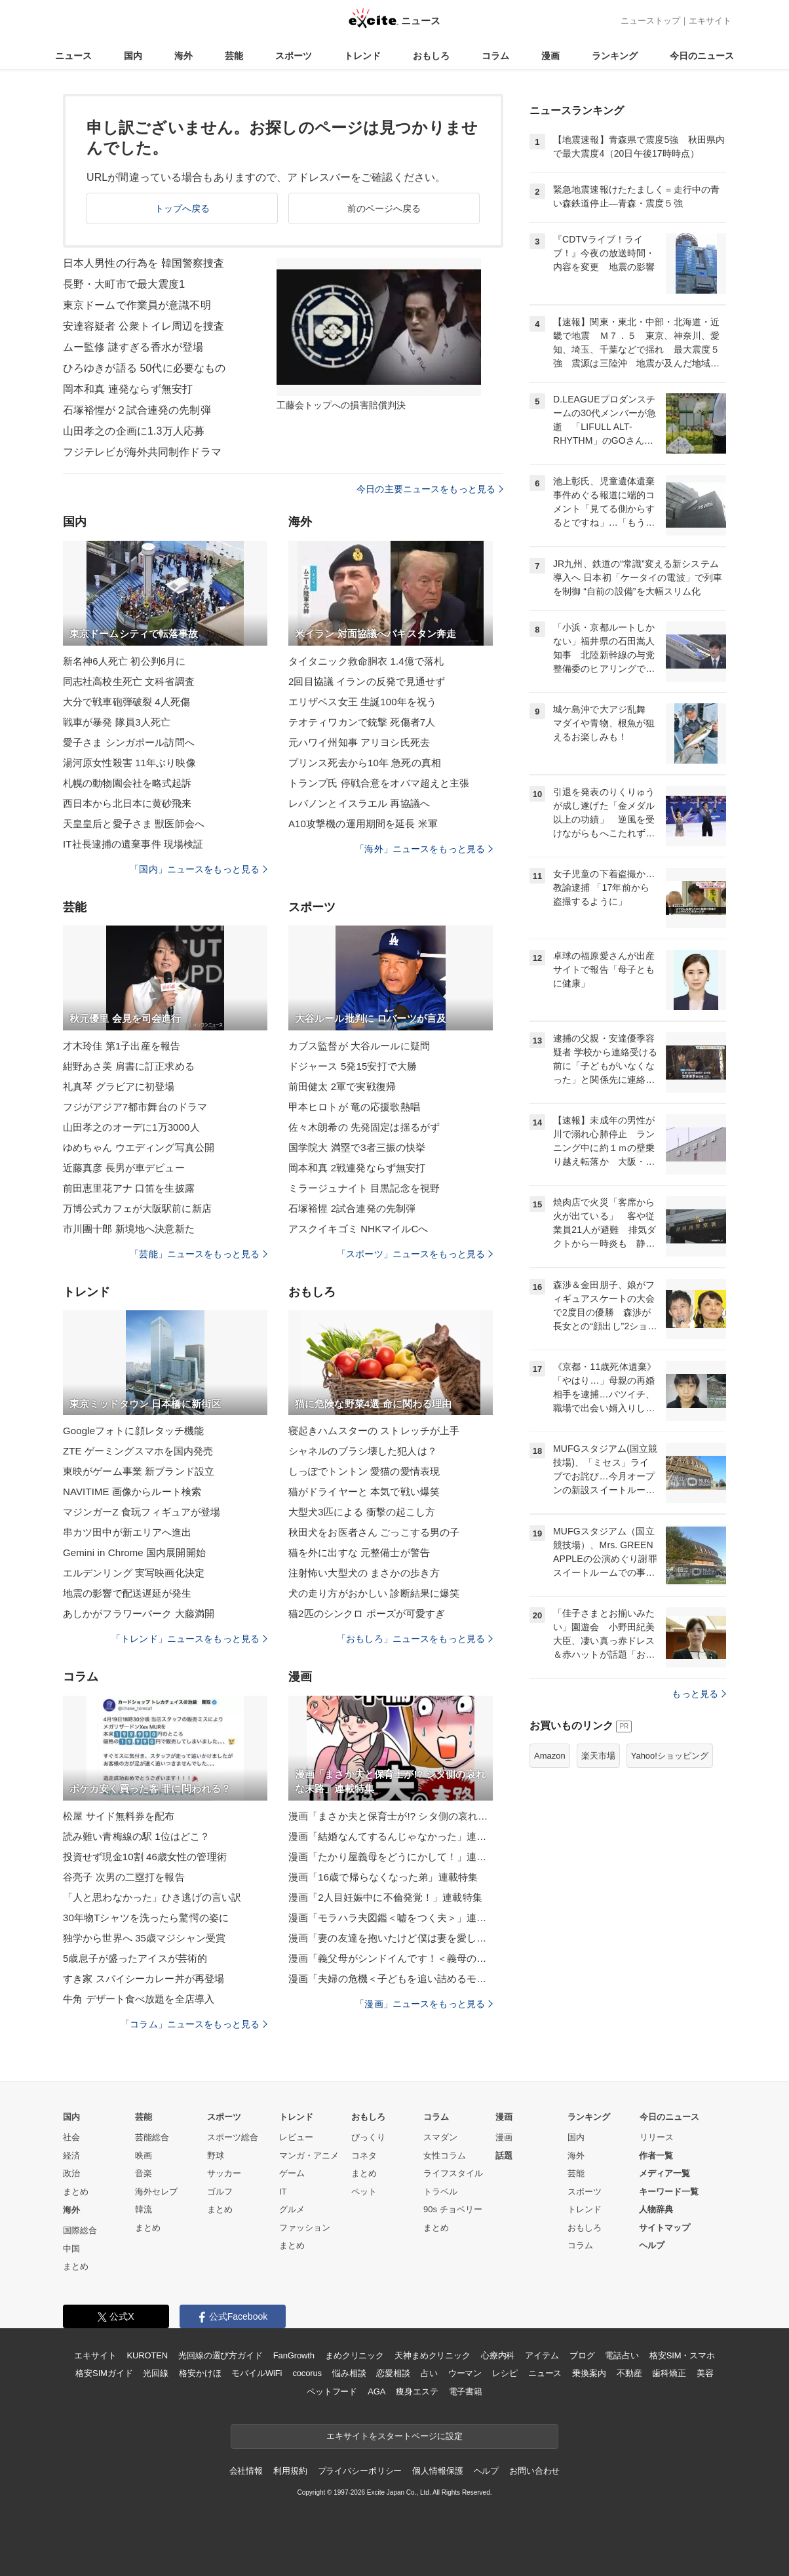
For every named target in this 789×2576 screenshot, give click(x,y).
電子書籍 (465, 2391)
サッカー (224, 2173)
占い (429, 2373)
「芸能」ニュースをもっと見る (198, 1254)
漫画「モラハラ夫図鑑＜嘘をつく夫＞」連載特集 (390, 1917)
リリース (657, 2137)
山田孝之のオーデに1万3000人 (131, 1127)
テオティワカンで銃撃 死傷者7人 (361, 722)
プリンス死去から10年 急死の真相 (364, 762)
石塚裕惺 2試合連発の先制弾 (351, 1208)
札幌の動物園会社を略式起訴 (127, 783)
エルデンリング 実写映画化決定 (133, 1572)
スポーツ (293, 55)
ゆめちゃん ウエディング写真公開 (138, 1147)
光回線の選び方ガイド (220, 2355)
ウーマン (465, 2373)
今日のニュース (702, 55)
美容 (705, 2373)
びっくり (368, 2137)
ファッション (304, 2228)
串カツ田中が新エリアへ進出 (127, 1532)
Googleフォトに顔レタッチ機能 (133, 1430)
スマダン (440, 2137)
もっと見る (699, 1693)
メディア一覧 (664, 2173)
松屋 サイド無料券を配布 (119, 1816)
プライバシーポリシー (360, 2471)
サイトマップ (664, 2228)
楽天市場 (598, 1756)
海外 (183, 55)
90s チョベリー (452, 2209)
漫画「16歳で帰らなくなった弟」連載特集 (383, 1877)
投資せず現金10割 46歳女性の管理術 (145, 1856)
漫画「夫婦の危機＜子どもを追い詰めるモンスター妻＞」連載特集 (390, 1978)
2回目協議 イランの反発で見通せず (367, 681)
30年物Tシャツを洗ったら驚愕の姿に (146, 1917)
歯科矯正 (668, 2373)
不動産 (629, 2373)
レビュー (296, 2137)
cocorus (307, 2373)
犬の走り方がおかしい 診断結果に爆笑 (373, 1593)
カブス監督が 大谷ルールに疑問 (359, 1045)
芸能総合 (152, 2137)
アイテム (541, 2355)
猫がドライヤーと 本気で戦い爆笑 (364, 1491)
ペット (364, 2191)
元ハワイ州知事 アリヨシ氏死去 (359, 742)
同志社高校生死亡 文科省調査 (129, 681)
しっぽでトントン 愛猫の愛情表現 (364, 1471)
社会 (71, 2137)
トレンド (362, 55)
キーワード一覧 (669, 2191)
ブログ (582, 2355)
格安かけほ (200, 2373)
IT (283, 2191)
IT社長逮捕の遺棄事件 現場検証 (133, 843)
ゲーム (292, 2173)
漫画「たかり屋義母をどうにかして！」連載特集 (390, 1856)
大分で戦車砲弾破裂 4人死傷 (126, 701)
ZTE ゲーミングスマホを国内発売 (138, 1450)
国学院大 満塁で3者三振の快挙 (356, 1147)
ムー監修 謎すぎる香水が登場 (133, 347)
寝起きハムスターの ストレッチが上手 (373, 1430)
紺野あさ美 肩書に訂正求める (129, 1066)
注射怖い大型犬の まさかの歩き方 (364, 1572)
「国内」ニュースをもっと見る (198, 869)
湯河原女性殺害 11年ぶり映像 (129, 762)
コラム (495, 55)
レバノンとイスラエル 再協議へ (359, 803)
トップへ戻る (182, 208)
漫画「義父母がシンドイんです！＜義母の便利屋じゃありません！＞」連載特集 (390, 1958)
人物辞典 (656, 2209)
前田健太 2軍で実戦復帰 (342, 1086)
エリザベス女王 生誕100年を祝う (362, 701)
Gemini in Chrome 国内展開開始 (134, 1552)
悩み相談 (349, 2373)
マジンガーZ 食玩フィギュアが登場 (141, 1511)
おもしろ (431, 55)
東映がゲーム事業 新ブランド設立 (138, 1471)
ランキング (615, 55)
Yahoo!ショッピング (669, 1756)
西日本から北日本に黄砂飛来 (127, 803)
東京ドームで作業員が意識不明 (137, 305)
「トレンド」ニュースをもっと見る (189, 1638)
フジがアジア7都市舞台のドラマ (135, 1106)
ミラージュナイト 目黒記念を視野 (364, 1188)
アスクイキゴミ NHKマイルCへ (358, 1228)
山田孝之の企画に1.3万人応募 (133, 431)
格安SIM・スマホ (682, 2355)
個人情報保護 (437, 2471)
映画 (143, 2155)
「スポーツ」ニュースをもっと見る (415, 1254)
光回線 (155, 2373)
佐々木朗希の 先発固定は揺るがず (364, 1127)
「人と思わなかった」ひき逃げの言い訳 (152, 1897)
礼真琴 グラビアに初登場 (119, 1086)
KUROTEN (147, 2355)
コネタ (364, 2155)
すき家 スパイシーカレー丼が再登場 (143, 1978)
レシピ (505, 2373)
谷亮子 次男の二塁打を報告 (124, 1877)
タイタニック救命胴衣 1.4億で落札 (366, 661)
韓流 (143, 2209)
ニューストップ (650, 21)
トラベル (440, 2191)
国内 (133, 55)
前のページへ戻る (384, 208)
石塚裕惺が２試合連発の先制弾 (137, 410)
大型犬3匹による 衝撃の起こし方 (361, 1511)
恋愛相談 (393, 2373)
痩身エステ (417, 2391)
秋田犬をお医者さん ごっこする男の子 (373, 1532)
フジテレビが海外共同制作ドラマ (142, 452)
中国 (71, 2249)
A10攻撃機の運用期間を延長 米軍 (363, 823)
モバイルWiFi (256, 2373)
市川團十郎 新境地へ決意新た (129, 1228)
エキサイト (710, 21)
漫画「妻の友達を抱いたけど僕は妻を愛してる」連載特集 (390, 1937)
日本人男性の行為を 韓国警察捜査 (143, 263)
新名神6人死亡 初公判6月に (124, 661)
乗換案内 (589, 2373)
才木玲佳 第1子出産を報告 (121, 1045)
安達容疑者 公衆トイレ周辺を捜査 (143, 326)
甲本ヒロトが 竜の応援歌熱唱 (354, 1106)
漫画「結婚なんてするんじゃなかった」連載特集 (390, 1836)
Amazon (550, 1756)
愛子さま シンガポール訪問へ (129, 742)
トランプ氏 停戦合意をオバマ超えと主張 (378, 783)
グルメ (292, 2209)
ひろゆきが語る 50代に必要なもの (144, 368)
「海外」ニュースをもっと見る (424, 849)
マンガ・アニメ (309, 2155)
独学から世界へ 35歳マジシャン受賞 (144, 1937)
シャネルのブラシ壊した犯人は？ (362, 1450)
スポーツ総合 (232, 2137)
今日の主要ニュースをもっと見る (429, 489)
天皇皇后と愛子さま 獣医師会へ (133, 823)
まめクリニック (354, 2355)
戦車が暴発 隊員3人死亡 (116, 722)
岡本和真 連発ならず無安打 (128, 389)
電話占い (621, 2355)
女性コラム (444, 2155)
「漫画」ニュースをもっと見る (424, 2004)
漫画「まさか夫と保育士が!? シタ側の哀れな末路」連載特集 (390, 1816)
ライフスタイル (453, 2173)
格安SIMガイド (103, 2373)
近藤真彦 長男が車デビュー (124, 1167)
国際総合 (80, 2230)
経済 (71, 2155)
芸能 (234, 55)
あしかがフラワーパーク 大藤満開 (138, 1613)
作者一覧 (656, 2155)
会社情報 (246, 2471)
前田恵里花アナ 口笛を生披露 (129, 1188)
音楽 (143, 2173)
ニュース (73, 55)
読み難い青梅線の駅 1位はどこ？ (136, 1836)
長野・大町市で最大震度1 (124, 284)
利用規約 (290, 2471)
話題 (503, 2155)
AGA (376, 2391)
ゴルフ (220, 2191)
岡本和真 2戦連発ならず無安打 (356, 1167)
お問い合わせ (534, 2471)
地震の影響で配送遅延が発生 (127, 1593)
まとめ (75, 2191)
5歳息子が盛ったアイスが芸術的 (135, 1958)
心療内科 (497, 2355)
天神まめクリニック (432, 2355)
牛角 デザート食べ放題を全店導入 (138, 1998)
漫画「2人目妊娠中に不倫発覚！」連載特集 (385, 1897)
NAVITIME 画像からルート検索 (132, 1491)
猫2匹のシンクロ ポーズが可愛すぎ (367, 1613)
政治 (71, 2173)
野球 (215, 2155)
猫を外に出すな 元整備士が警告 (359, 1552)
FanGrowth (294, 2355)
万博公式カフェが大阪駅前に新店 (137, 1208)
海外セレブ (156, 2191)
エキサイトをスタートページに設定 (394, 2436)
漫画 (550, 55)
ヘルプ (651, 2245)
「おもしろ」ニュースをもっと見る (415, 1638)
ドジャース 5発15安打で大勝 (352, 1066)
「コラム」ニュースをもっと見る (194, 2024)
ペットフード (332, 2391)
